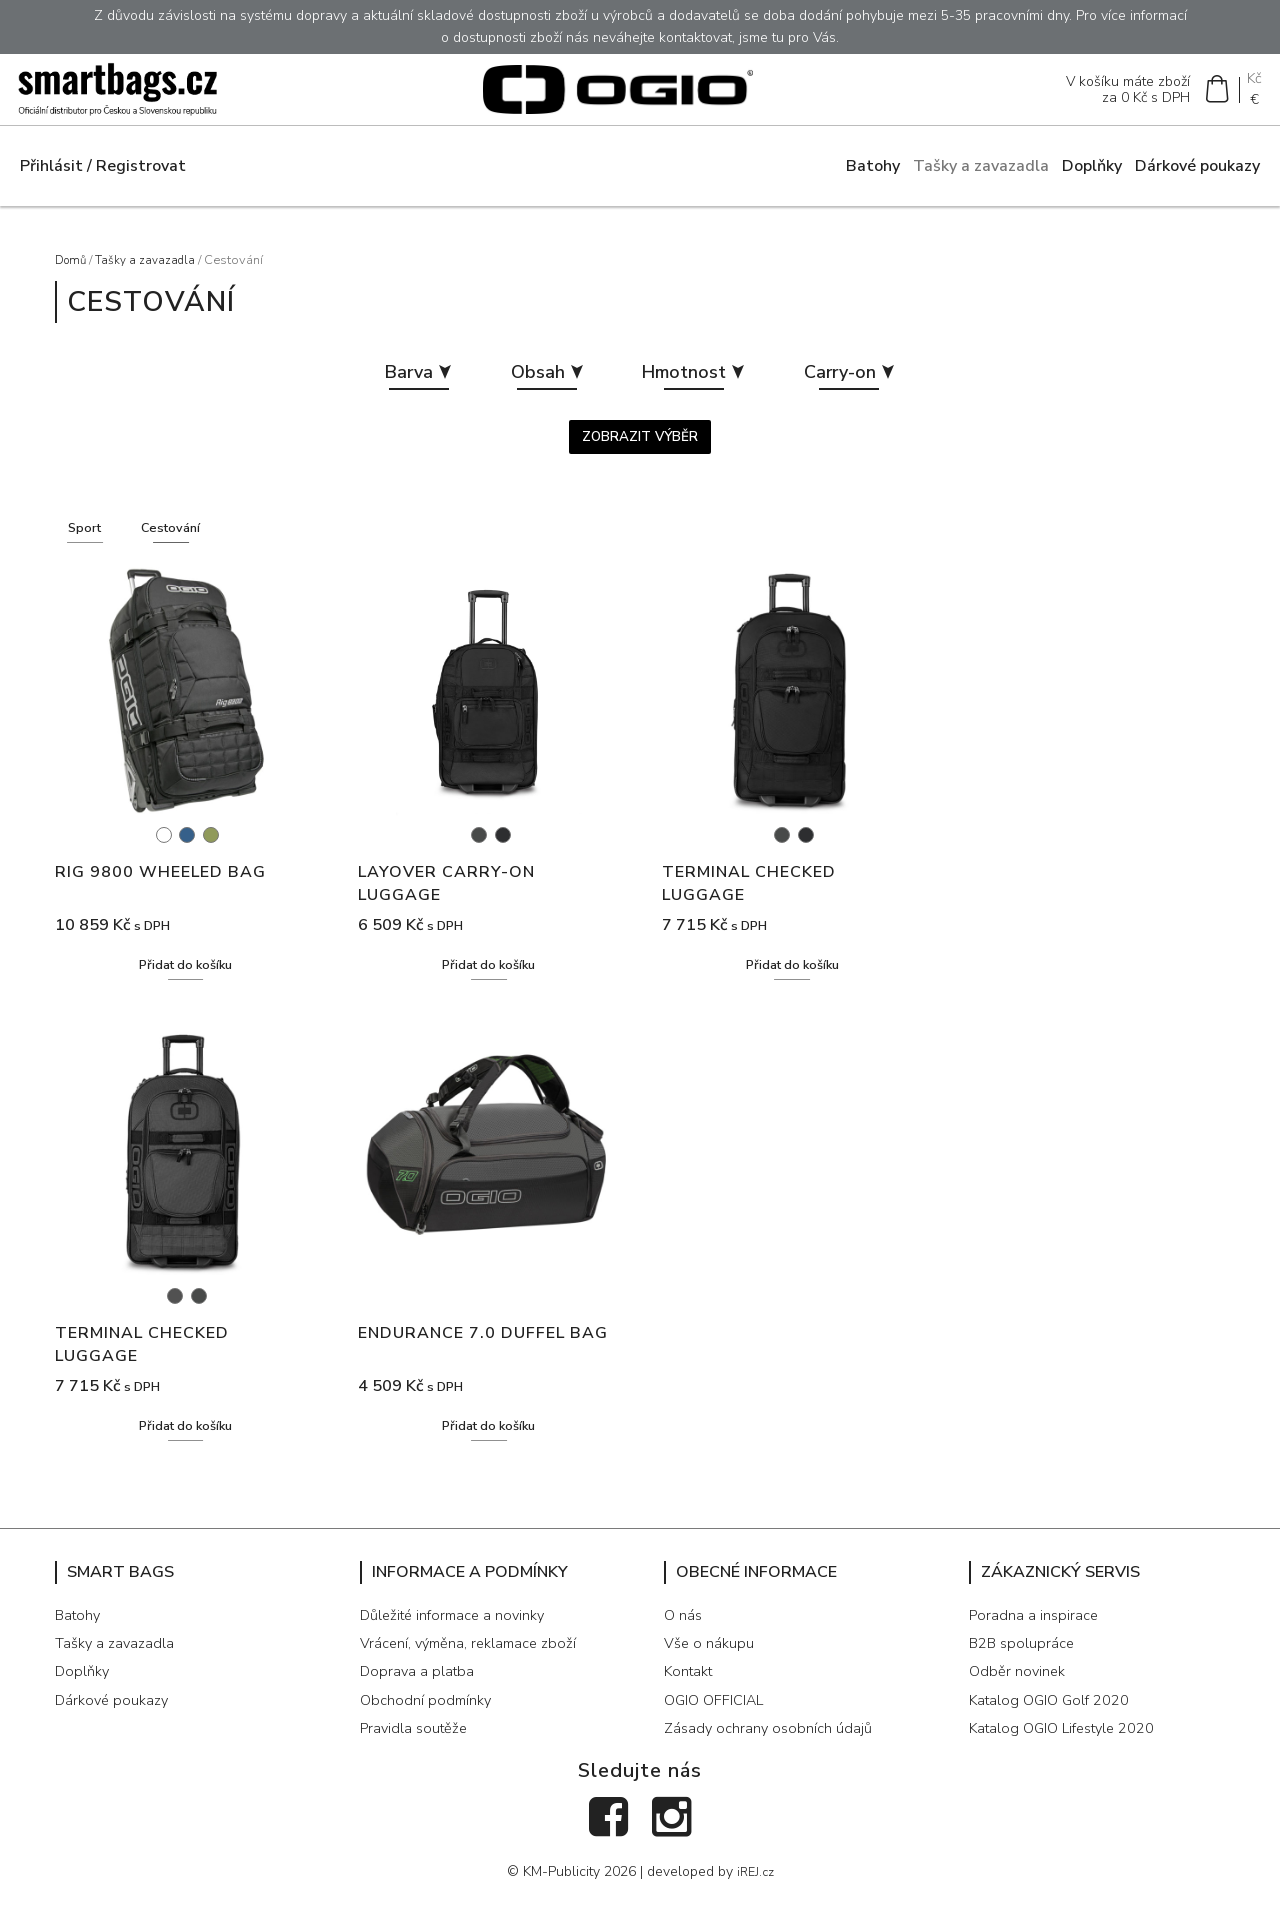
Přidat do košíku (186, 982)
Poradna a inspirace (1036, 1634)
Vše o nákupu (711, 1662)
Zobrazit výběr (640, 449)
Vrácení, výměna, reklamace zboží (475, 1662)
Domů (73, 268)
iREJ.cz (755, 1890)
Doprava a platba (419, 1691)
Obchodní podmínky (428, 1719)
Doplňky (1092, 174)
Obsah (538, 382)
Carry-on (864, 382)
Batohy (873, 174)
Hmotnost (696, 382)
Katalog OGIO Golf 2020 (1055, 1719)
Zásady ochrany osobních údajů (772, 1748)
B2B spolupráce (1024, 1662)
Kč (1252, 82)
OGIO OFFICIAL (717, 1719)
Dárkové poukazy (1197, 174)
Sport (88, 542)
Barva (402, 382)
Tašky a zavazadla (981, 174)
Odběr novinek (1019, 1691)
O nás (684, 1634)
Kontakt (691, 1691)
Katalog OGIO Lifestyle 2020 (1070, 1748)
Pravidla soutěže (417, 1748)
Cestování (183, 542)
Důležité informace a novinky (459, 1634)
